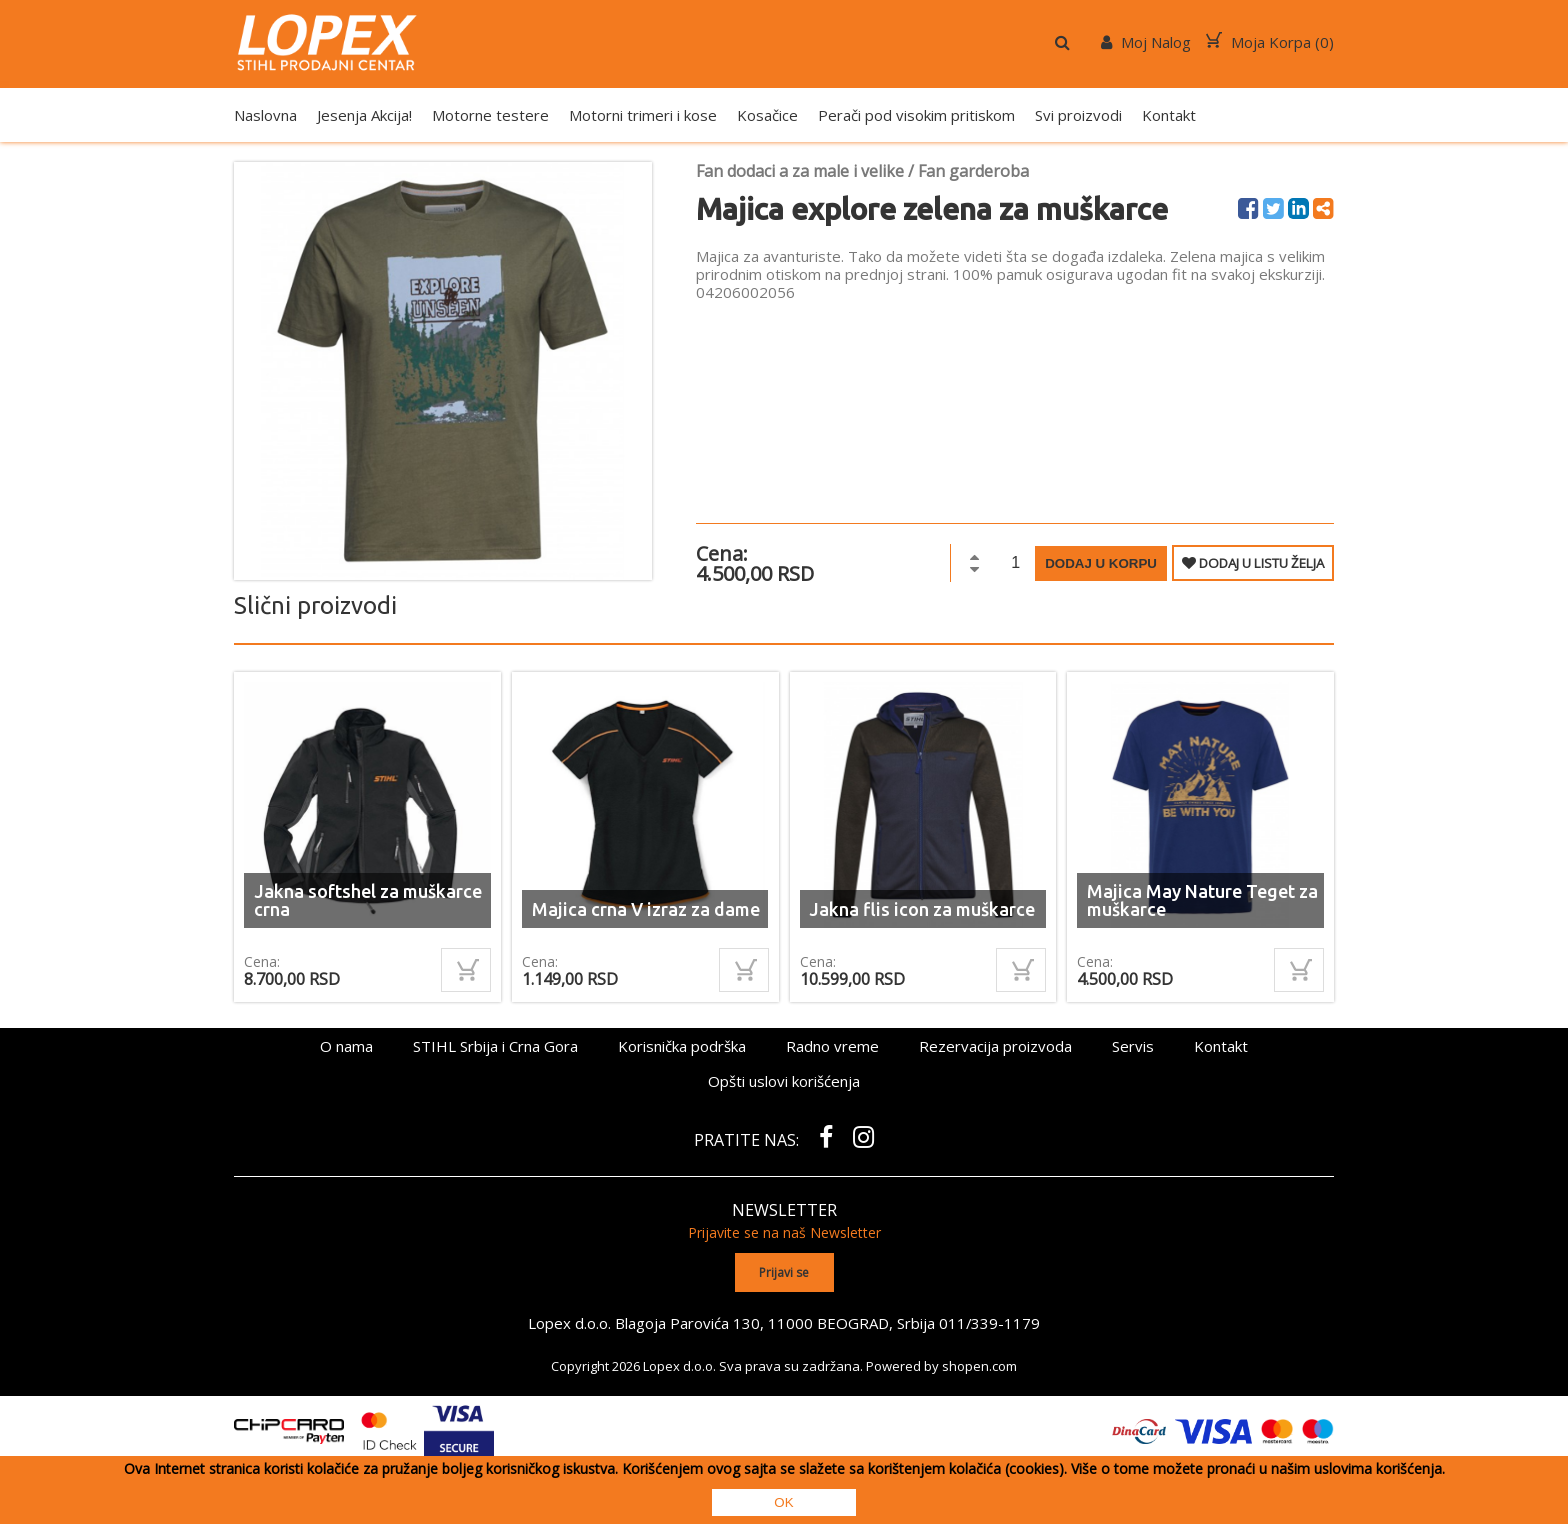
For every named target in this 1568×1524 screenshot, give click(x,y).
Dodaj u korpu (1101, 563)
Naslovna (265, 115)
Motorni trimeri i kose (643, 115)
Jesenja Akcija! (364, 115)
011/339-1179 (990, 1322)
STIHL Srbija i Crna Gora (495, 1046)
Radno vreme (832, 1046)
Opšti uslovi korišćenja (784, 1081)
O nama (346, 1046)
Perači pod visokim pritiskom (916, 115)
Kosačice (767, 115)
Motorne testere (490, 115)
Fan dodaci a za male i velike (800, 171)
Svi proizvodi (1078, 115)
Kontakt (1169, 115)
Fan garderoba (973, 171)
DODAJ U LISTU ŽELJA (1253, 563)
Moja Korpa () (1270, 42)
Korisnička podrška (682, 1046)
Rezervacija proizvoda (995, 1046)
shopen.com (979, 1365)
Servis (1133, 1046)
